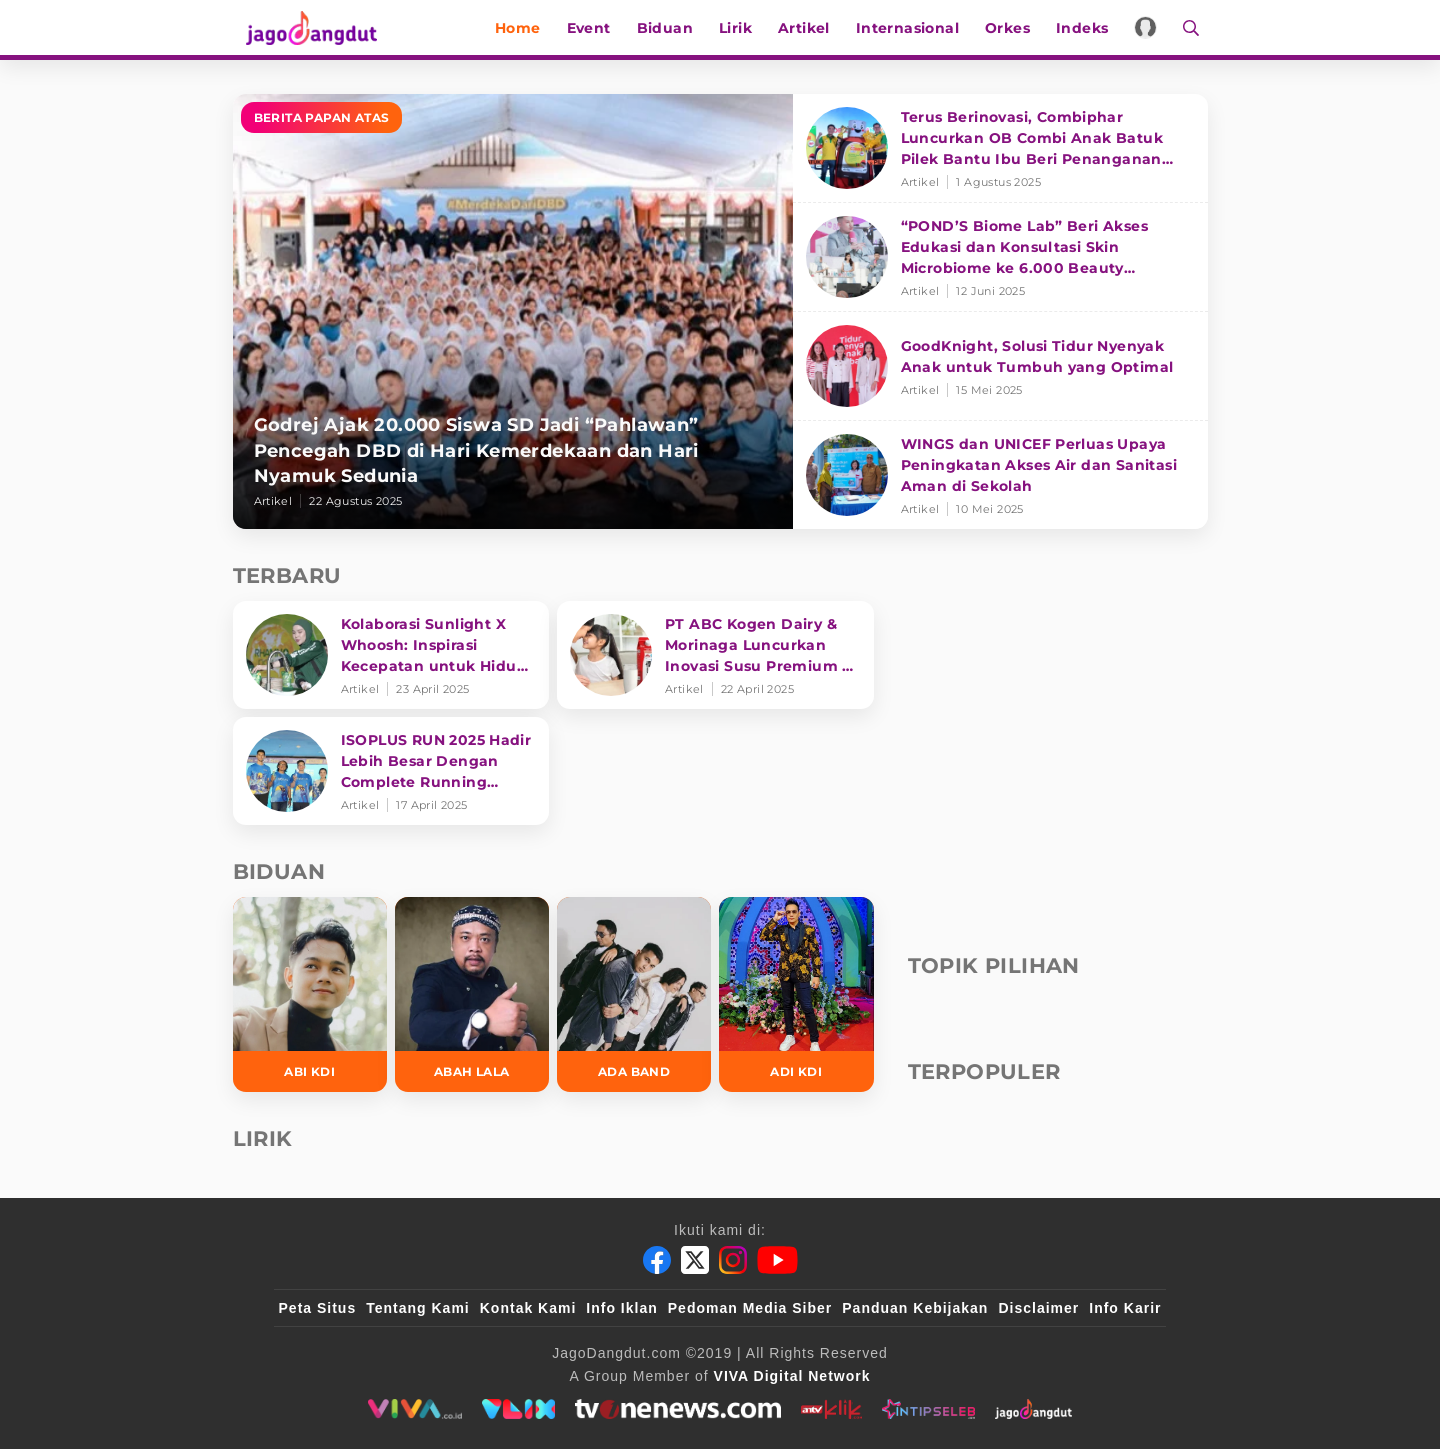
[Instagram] (733, 1260)
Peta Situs (318, 1308)
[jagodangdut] (1033, 1409)
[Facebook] (657, 1260)
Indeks (1090, 28)
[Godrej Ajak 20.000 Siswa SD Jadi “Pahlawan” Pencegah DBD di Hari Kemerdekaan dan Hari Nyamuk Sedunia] (513, 311)
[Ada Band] (634, 994)
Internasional (915, 28)
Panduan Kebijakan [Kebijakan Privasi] (915, 1308)
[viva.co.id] (414, 1409)
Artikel (812, 28)
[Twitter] (695, 1260)
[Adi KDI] (796, 994)
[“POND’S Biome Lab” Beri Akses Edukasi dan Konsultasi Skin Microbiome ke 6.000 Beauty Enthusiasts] (1000, 257)
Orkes (1015, 28)
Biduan (673, 28)
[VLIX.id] (519, 1409)
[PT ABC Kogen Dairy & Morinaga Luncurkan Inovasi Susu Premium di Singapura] (715, 655)
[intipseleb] (928, 1409)
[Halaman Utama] (305, 27)
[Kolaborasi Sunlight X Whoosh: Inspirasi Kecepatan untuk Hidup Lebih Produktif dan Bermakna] (391, 655)
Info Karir (1125, 1308)
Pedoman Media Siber (750, 1308)
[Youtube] (777, 1260)
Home (526, 28)
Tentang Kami (418, 1308)
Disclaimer (1038, 1308)
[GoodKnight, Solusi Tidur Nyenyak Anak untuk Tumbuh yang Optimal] (1000, 366)
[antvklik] (831, 1409)
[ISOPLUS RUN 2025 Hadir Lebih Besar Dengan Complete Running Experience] (391, 771)
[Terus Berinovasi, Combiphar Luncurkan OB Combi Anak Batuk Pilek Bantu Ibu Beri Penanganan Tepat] (1000, 148)
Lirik (743, 28)
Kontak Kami (528, 1308)
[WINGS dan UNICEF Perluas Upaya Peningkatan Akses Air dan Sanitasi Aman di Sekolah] (1000, 475)
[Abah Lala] (472, 994)
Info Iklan (621, 1308)
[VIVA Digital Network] (792, 1376)
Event (597, 28)
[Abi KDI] (310, 994)
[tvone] (677, 1409)
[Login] (1154, 27)
